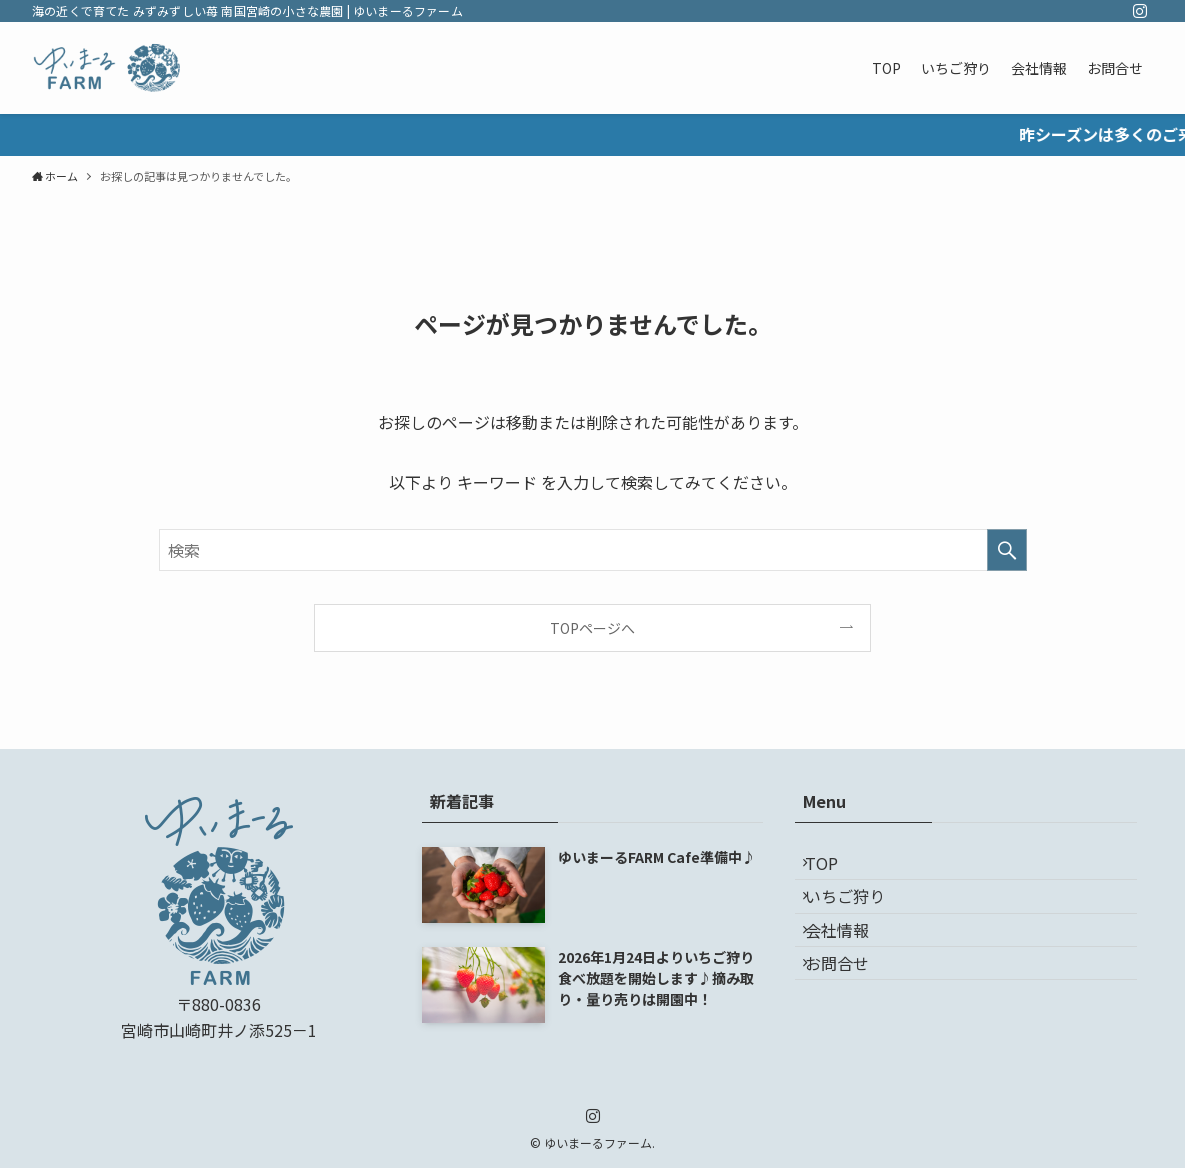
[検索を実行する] (1007, 550)
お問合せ (851, 1012)
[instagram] (1140, 11)
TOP (835, 870)
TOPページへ (592, 628)
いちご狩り (859, 917)
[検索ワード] (593, 550)
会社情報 (851, 965)
